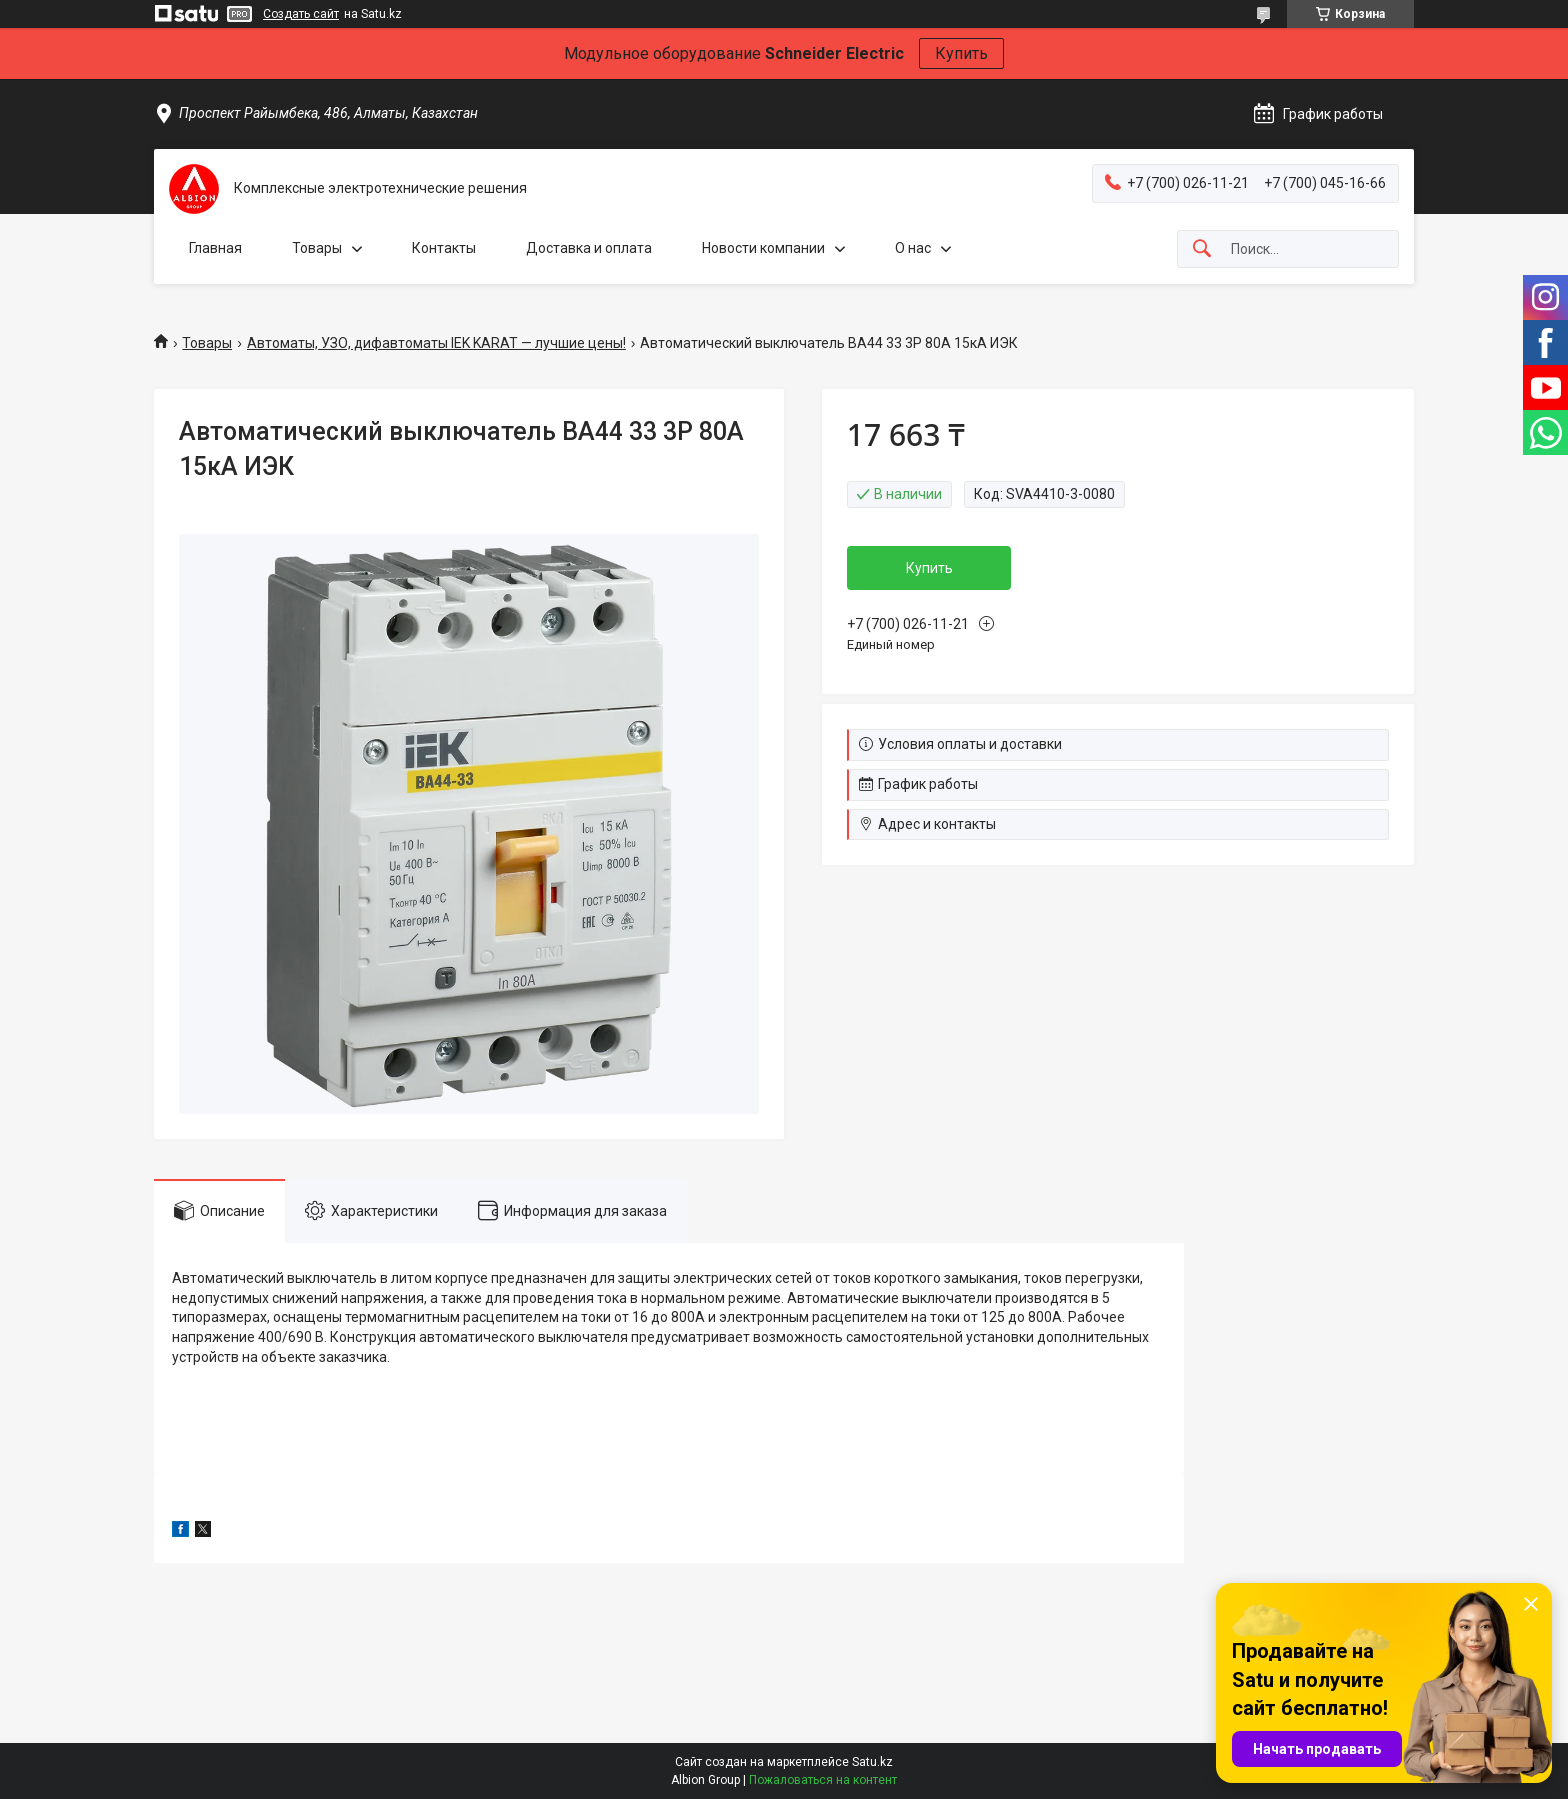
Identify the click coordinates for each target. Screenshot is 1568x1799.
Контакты (444, 248)
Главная (215, 248)
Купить (961, 53)
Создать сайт (301, 14)
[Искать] (1202, 249)
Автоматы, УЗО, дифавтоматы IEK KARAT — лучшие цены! (436, 343)
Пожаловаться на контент (823, 1780)
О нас (913, 248)
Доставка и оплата (589, 248)
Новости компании (763, 248)
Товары (317, 248)
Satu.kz (872, 1762)
